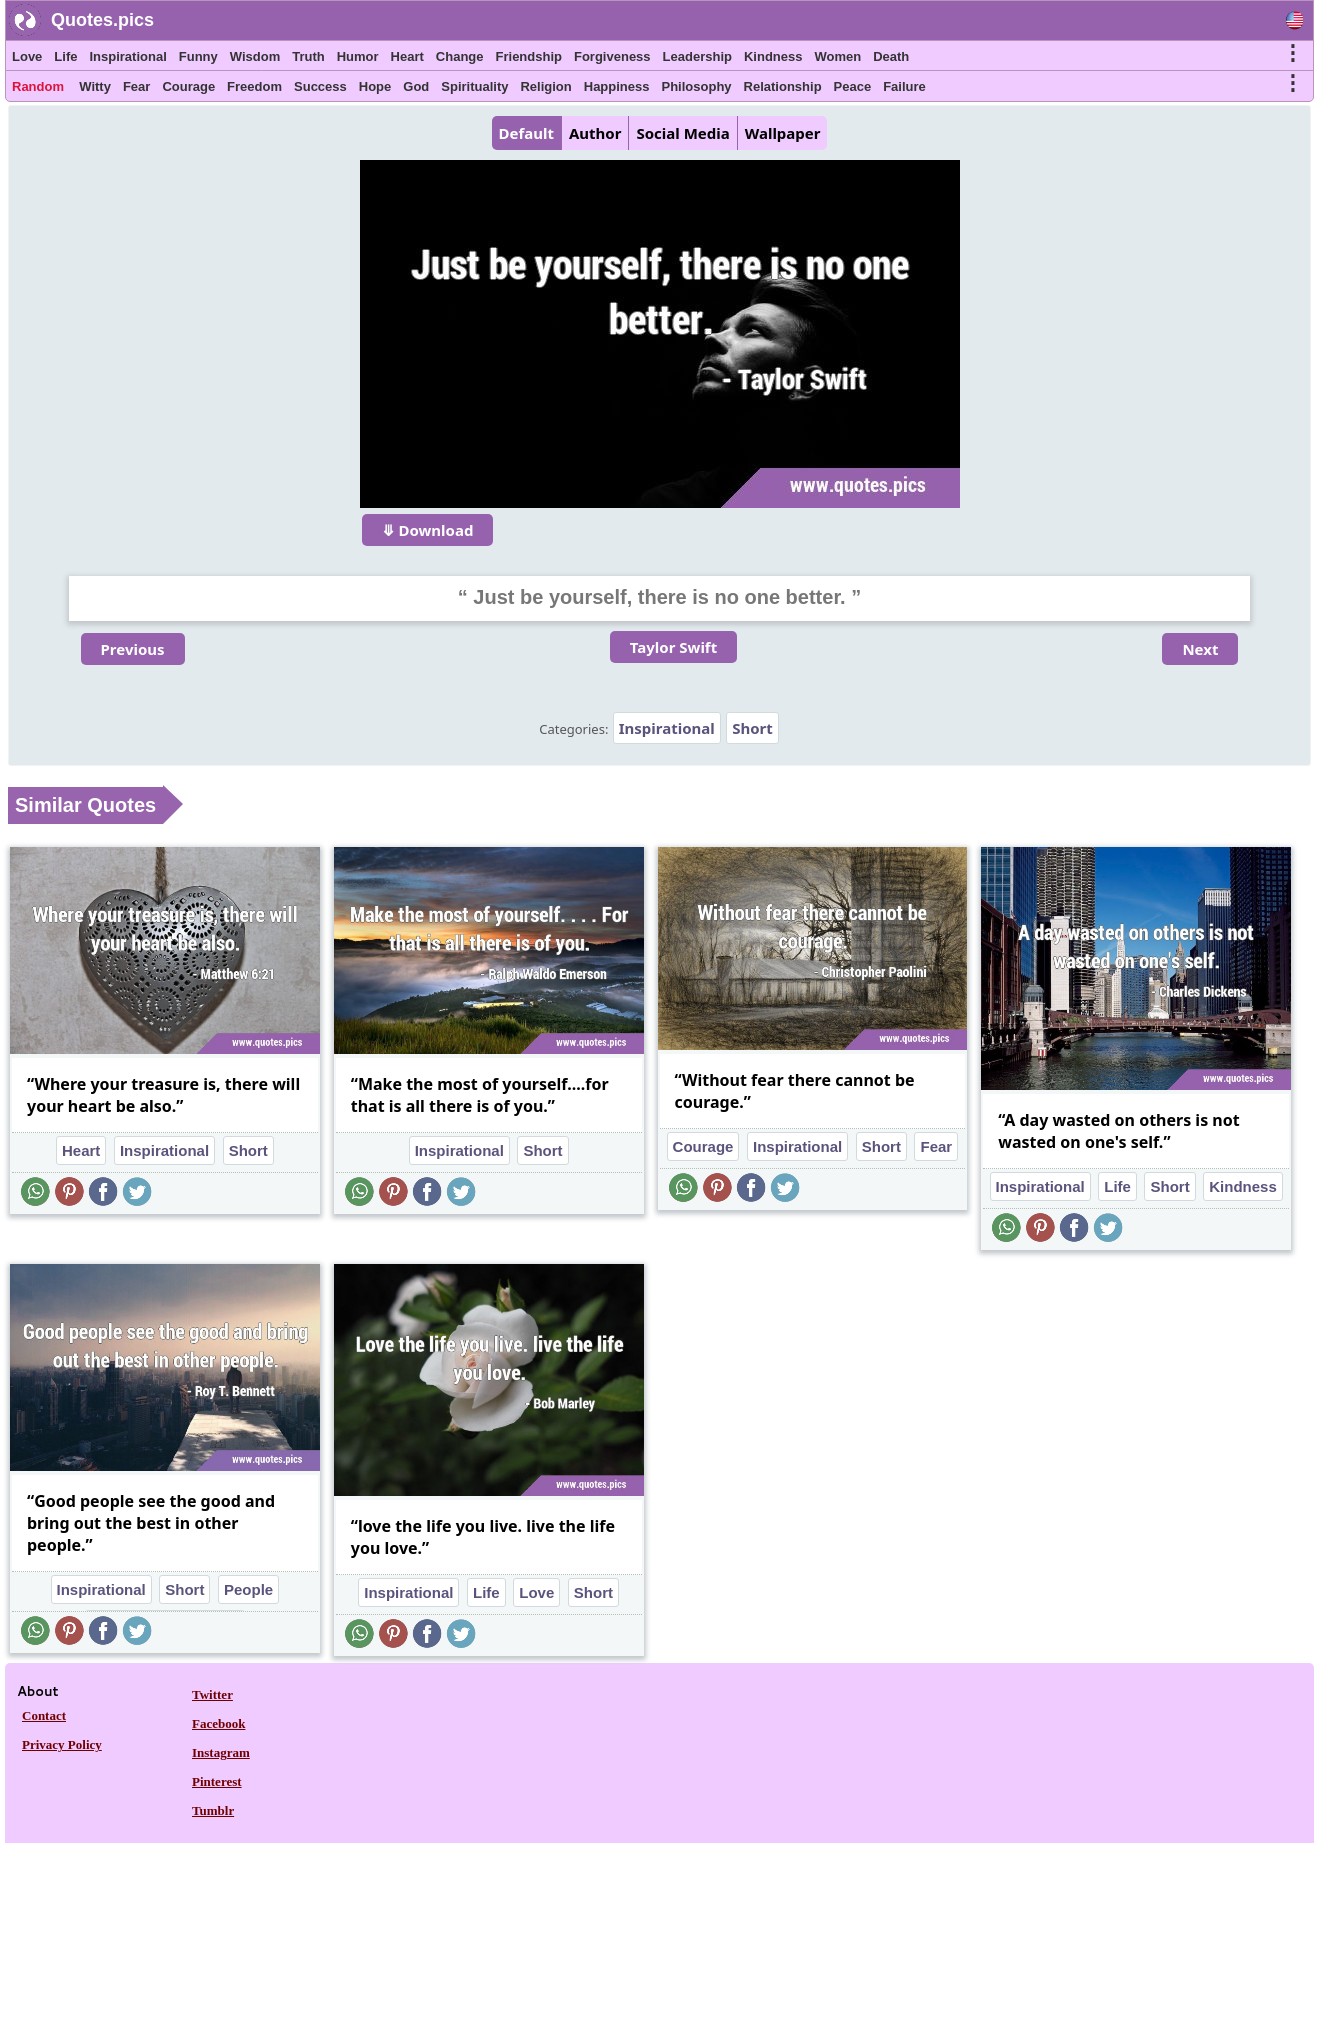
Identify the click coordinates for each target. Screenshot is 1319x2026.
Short (752, 728)
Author (595, 133)
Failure (904, 86)
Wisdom (255, 56)
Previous (133, 649)
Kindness (773, 56)
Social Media (682, 133)
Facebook (218, 1723)
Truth (308, 56)
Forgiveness (612, 56)
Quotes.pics (102, 20)
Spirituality (474, 86)
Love (27, 56)
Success (320, 86)
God (416, 86)
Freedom (254, 86)
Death (891, 56)
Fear (136, 86)
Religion (545, 86)
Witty (95, 86)
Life (65, 56)
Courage (188, 86)
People (248, 1589)
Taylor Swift (673, 647)
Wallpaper (783, 133)
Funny (198, 56)
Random (38, 86)
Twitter (212, 1694)
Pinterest (217, 1781)
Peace (853, 86)
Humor (358, 56)
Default (526, 133)
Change (460, 56)
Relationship (783, 86)
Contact (44, 1715)
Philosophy (697, 86)
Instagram (221, 1752)
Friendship (529, 56)
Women (837, 56)
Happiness (617, 86)
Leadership (697, 56)
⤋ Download (428, 530)
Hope (375, 86)
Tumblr (213, 1810)
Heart (407, 56)
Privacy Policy (62, 1744)
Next (1200, 649)
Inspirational (127, 56)
